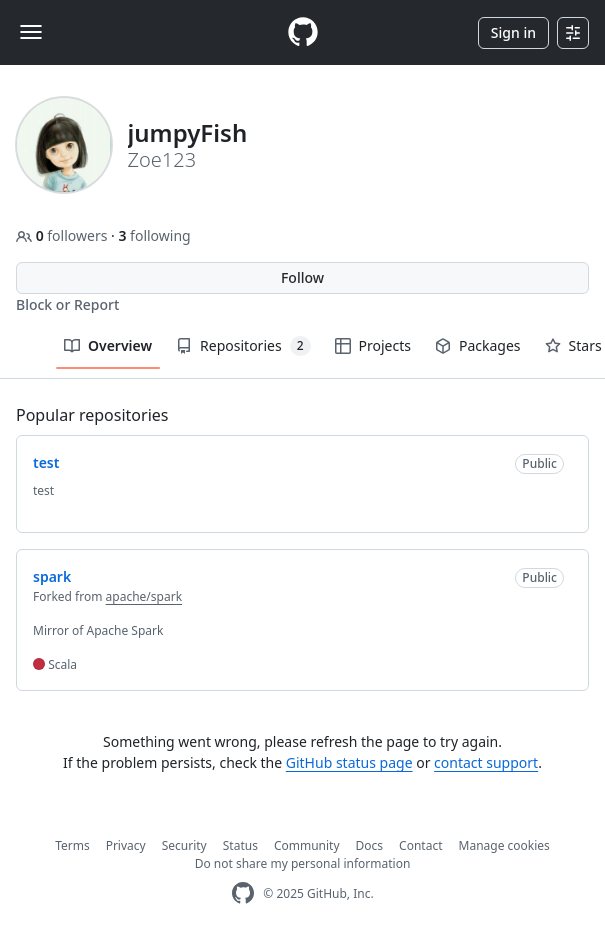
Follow (302, 277)
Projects (373, 345)
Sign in (513, 32)
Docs (370, 845)
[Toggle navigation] (31, 32)
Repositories (243, 346)
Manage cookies (504, 845)
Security (184, 845)
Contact (420, 845)
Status (240, 845)
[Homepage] (303, 32)
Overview (108, 345)
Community (307, 845)
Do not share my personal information (303, 863)
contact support (486, 762)
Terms (72, 845)
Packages (478, 345)
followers (63, 235)
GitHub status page (349, 762)
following (154, 235)
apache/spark (144, 596)
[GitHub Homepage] (243, 893)
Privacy (126, 845)
